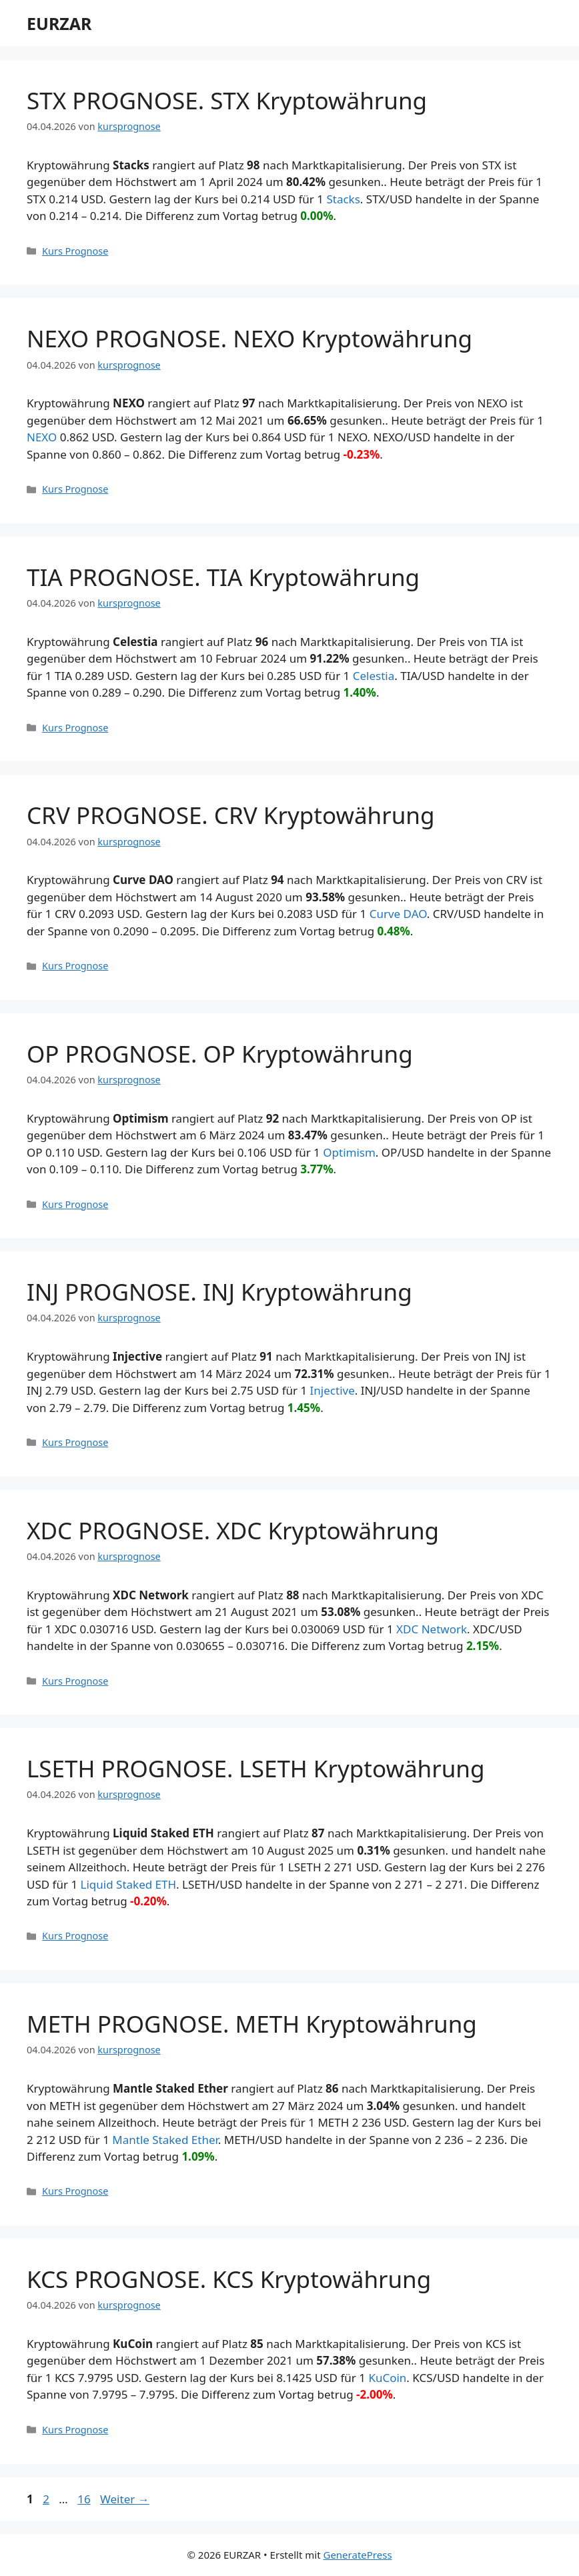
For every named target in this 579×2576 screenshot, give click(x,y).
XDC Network (431, 1629)
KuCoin (387, 2377)
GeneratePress (357, 2554)
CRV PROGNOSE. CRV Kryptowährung (230, 815)
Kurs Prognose (75, 251)
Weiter (124, 2499)
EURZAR (59, 23)
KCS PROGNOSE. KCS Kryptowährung (229, 2279)
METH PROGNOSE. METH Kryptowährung (252, 2023)
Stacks (343, 199)
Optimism (349, 1152)
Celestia (374, 675)
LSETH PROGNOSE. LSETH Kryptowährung (256, 1768)
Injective (332, 1390)
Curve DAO (398, 913)
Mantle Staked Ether (165, 2139)
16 (85, 2499)
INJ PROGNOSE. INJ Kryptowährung (219, 1291)
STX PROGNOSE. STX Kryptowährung (227, 100)
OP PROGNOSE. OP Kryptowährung (220, 1053)
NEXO (42, 437)
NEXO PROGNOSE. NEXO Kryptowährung (249, 338)
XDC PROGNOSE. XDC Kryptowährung (233, 1530)
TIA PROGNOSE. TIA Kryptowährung (223, 577)
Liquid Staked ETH (129, 1884)
